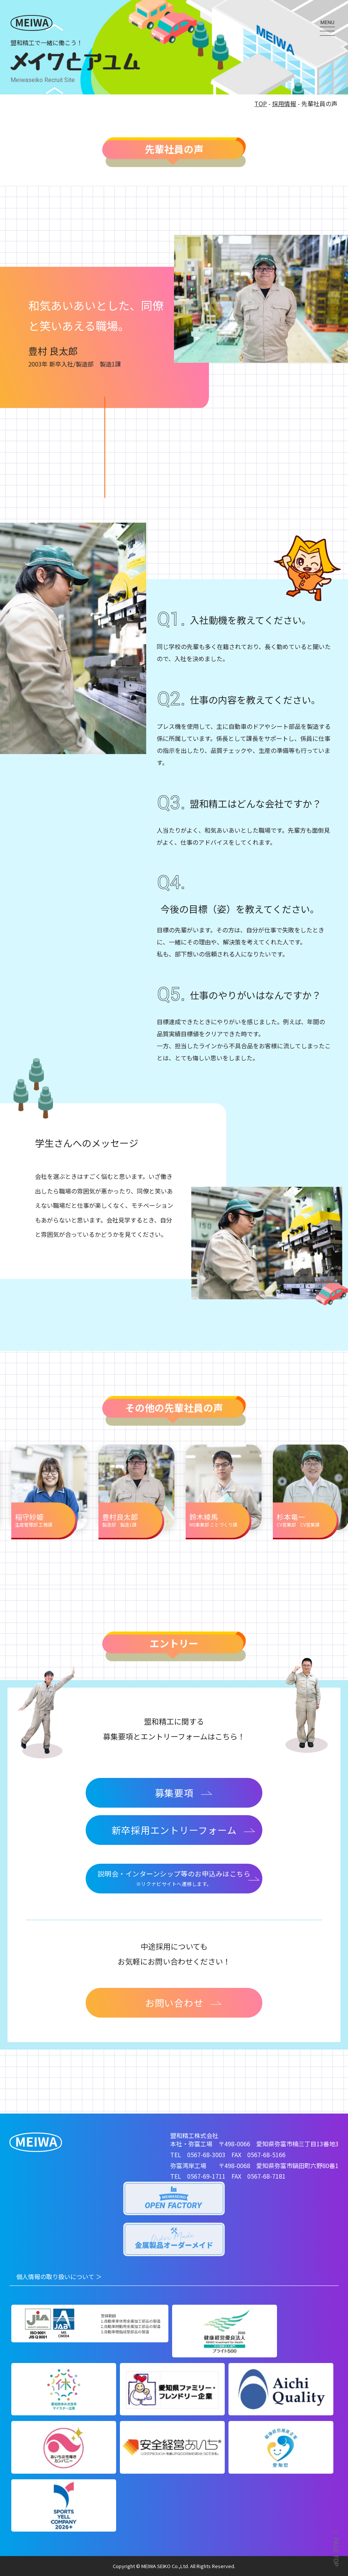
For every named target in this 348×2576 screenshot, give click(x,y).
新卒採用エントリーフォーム (184, 1830)
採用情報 (284, 103)
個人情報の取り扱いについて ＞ (59, 2276)
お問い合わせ (183, 2002)
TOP (260, 103)
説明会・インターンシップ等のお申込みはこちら (174, 1879)
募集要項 (183, 1792)
